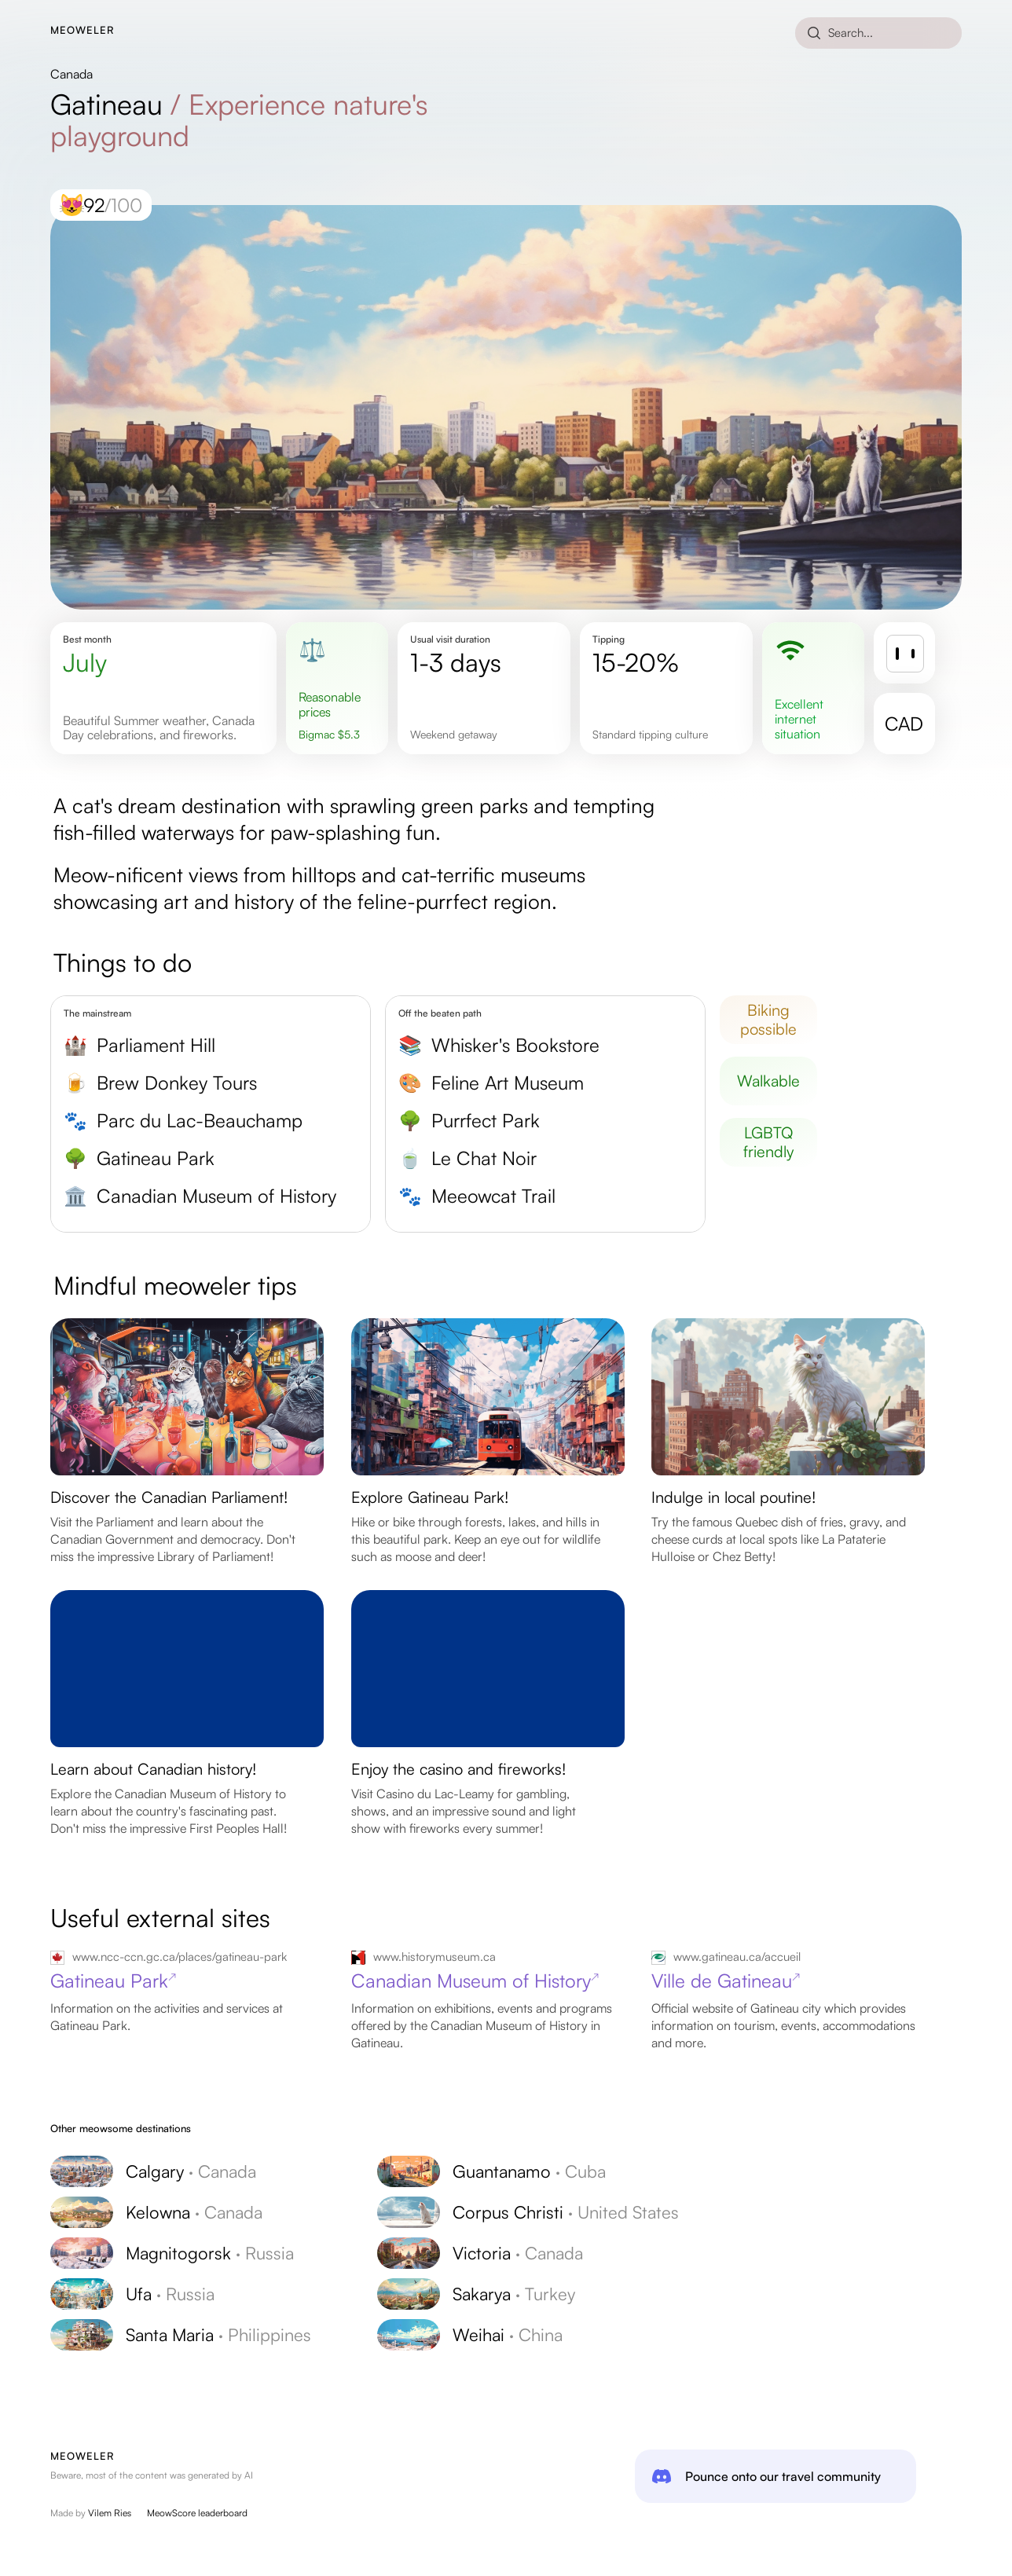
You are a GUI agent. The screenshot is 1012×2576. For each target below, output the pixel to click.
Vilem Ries (109, 2513)
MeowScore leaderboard (197, 2513)
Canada (71, 74)
